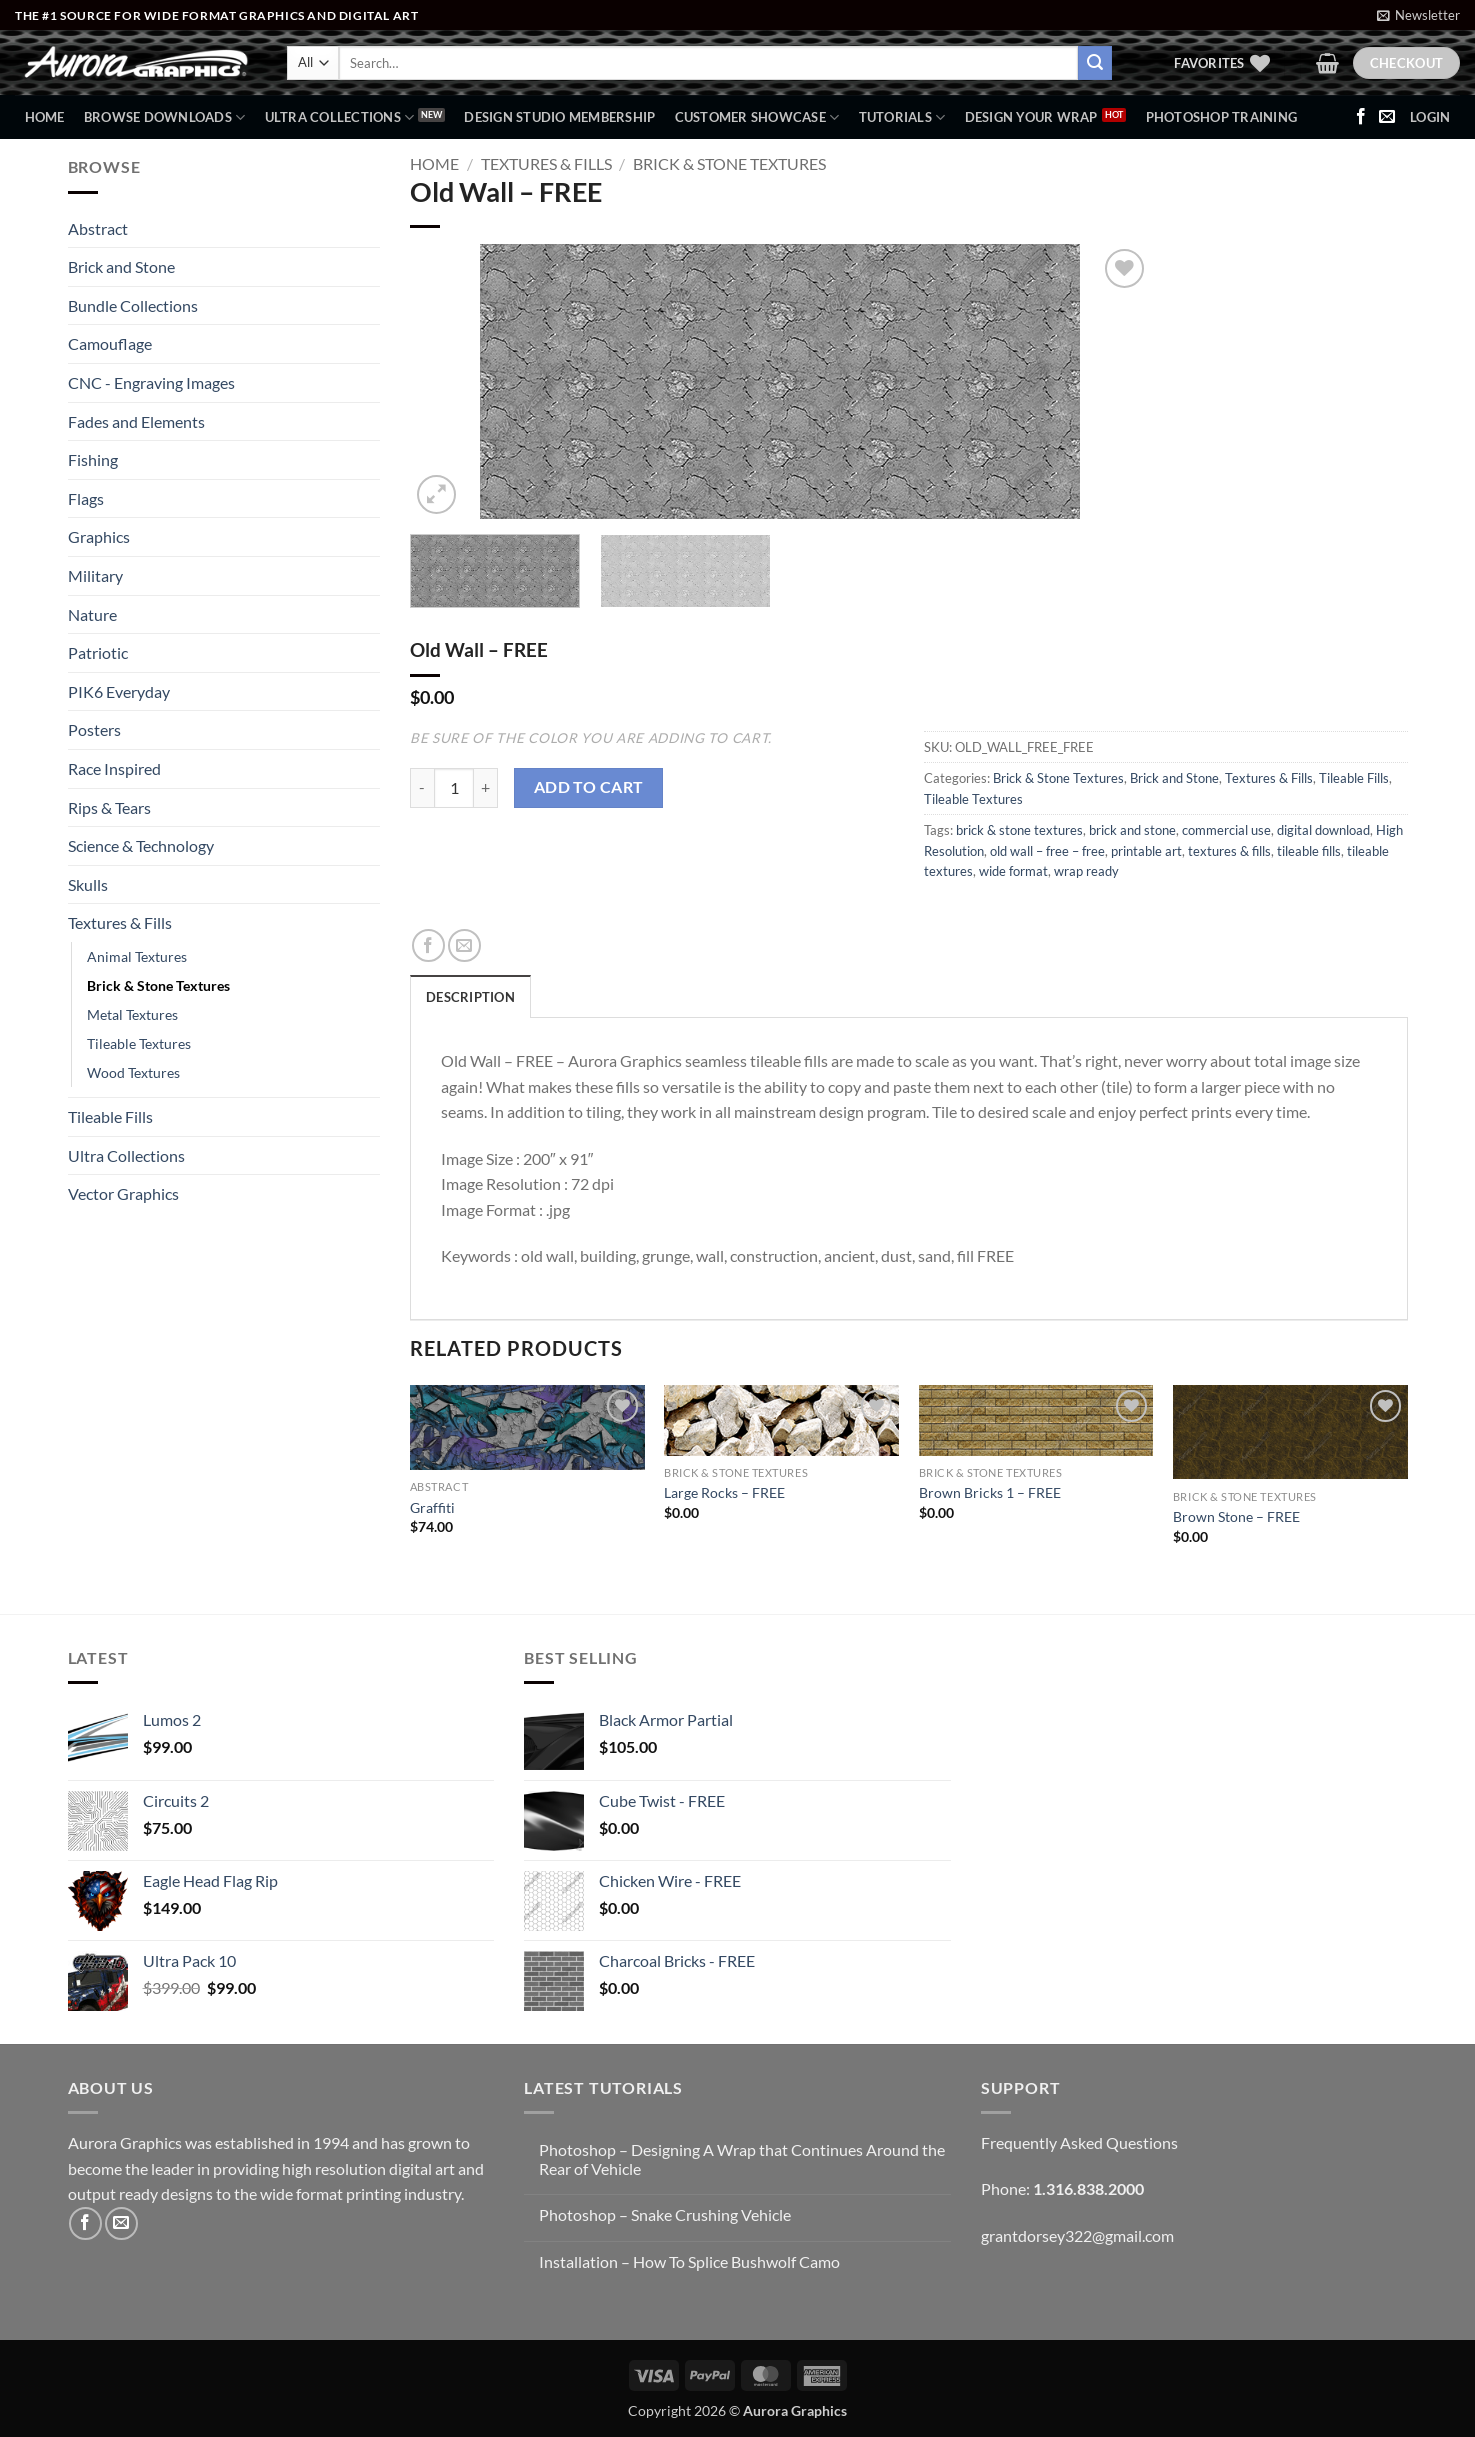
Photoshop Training (1222, 117)
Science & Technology (141, 845)
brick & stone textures (1019, 830)
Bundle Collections (133, 305)
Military (95, 575)
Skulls (88, 884)
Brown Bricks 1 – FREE (990, 1492)
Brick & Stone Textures (158, 985)
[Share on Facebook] (428, 945)
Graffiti (432, 1507)
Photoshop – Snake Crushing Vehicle (665, 2214)
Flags (86, 498)
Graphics (99, 536)
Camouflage (110, 343)
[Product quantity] (454, 788)
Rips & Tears (109, 807)
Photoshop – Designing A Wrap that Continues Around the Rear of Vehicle (742, 2159)
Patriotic (98, 652)
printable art (1146, 851)
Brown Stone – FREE (1236, 1516)
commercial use (1226, 830)
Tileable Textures (139, 1043)
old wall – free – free (1047, 851)
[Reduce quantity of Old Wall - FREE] (422, 788)
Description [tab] (470, 997)
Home (45, 117)
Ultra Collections (340, 117)
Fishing (93, 459)
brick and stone (1132, 830)
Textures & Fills (120, 922)
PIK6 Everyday (119, 691)
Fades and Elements (136, 421)
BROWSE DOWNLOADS (165, 117)
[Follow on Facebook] (1361, 117)
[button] (1418, 15)
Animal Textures (137, 956)
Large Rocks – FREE (724, 1492)
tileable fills (1309, 851)
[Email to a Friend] (464, 945)
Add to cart (589, 787)
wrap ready (1086, 871)
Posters (94, 729)
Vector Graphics (123, 1193)
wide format (1013, 871)
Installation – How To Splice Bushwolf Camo (689, 2261)
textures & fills (1229, 851)
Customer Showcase (757, 117)
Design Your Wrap (1031, 117)
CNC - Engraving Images (151, 382)
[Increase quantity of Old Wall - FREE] (486, 788)
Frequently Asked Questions (1079, 2142)
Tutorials (902, 117)
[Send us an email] (1387, 117)
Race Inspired (114, 768)
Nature (92, 614)
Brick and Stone (121, 266)
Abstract (98, 228)
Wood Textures (133, 1072)
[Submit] (1095, 63)
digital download (1323, 830)
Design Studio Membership (559, 117)
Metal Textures (132, 1014)
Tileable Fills (110, 1116)
